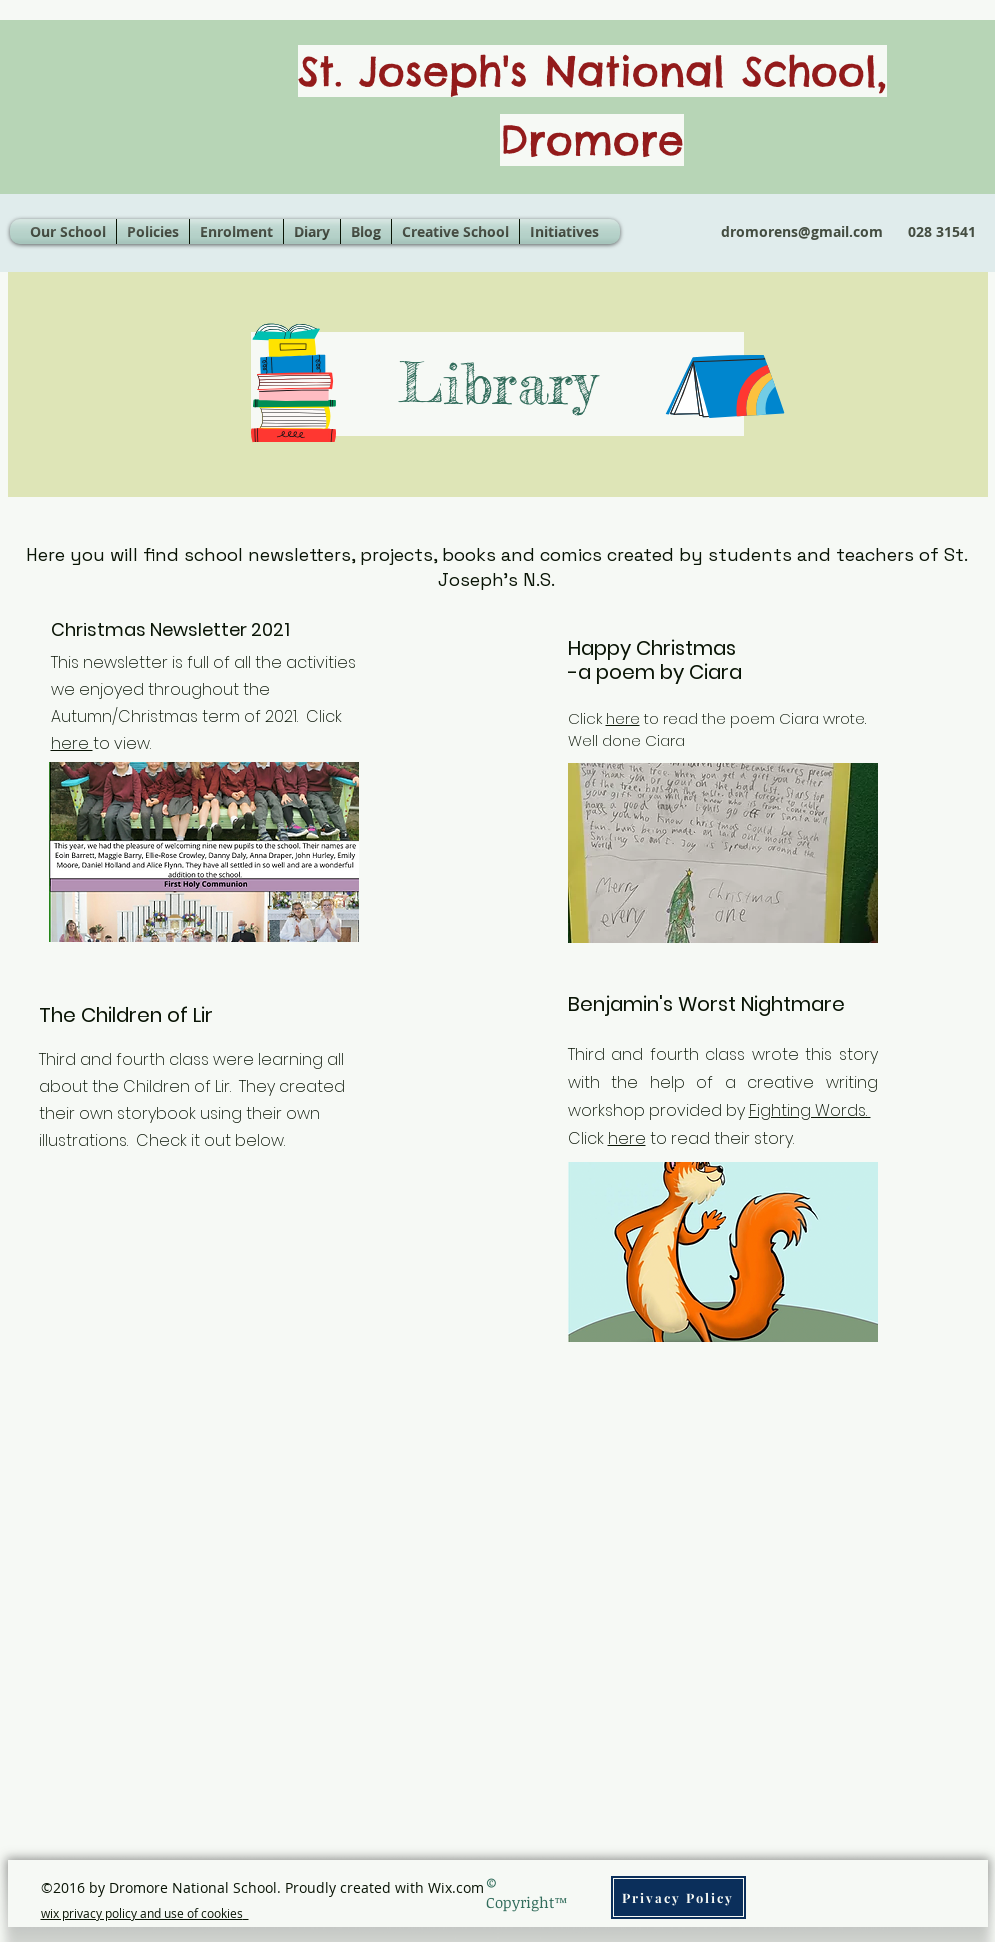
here (72, 743)
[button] (455, 231)
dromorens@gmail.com (802, 231)
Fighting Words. (810, 1110)
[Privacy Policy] (678, 1897)
